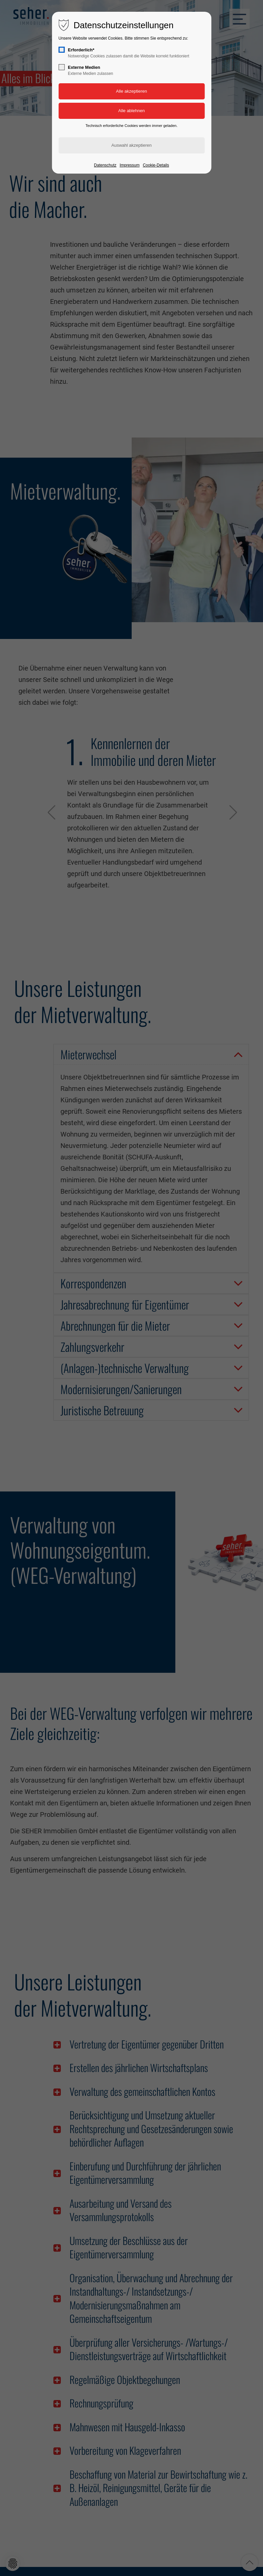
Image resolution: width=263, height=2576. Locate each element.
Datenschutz (105, 165)
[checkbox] (61, 50)
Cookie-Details (156, 165)
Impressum (129, 165)
